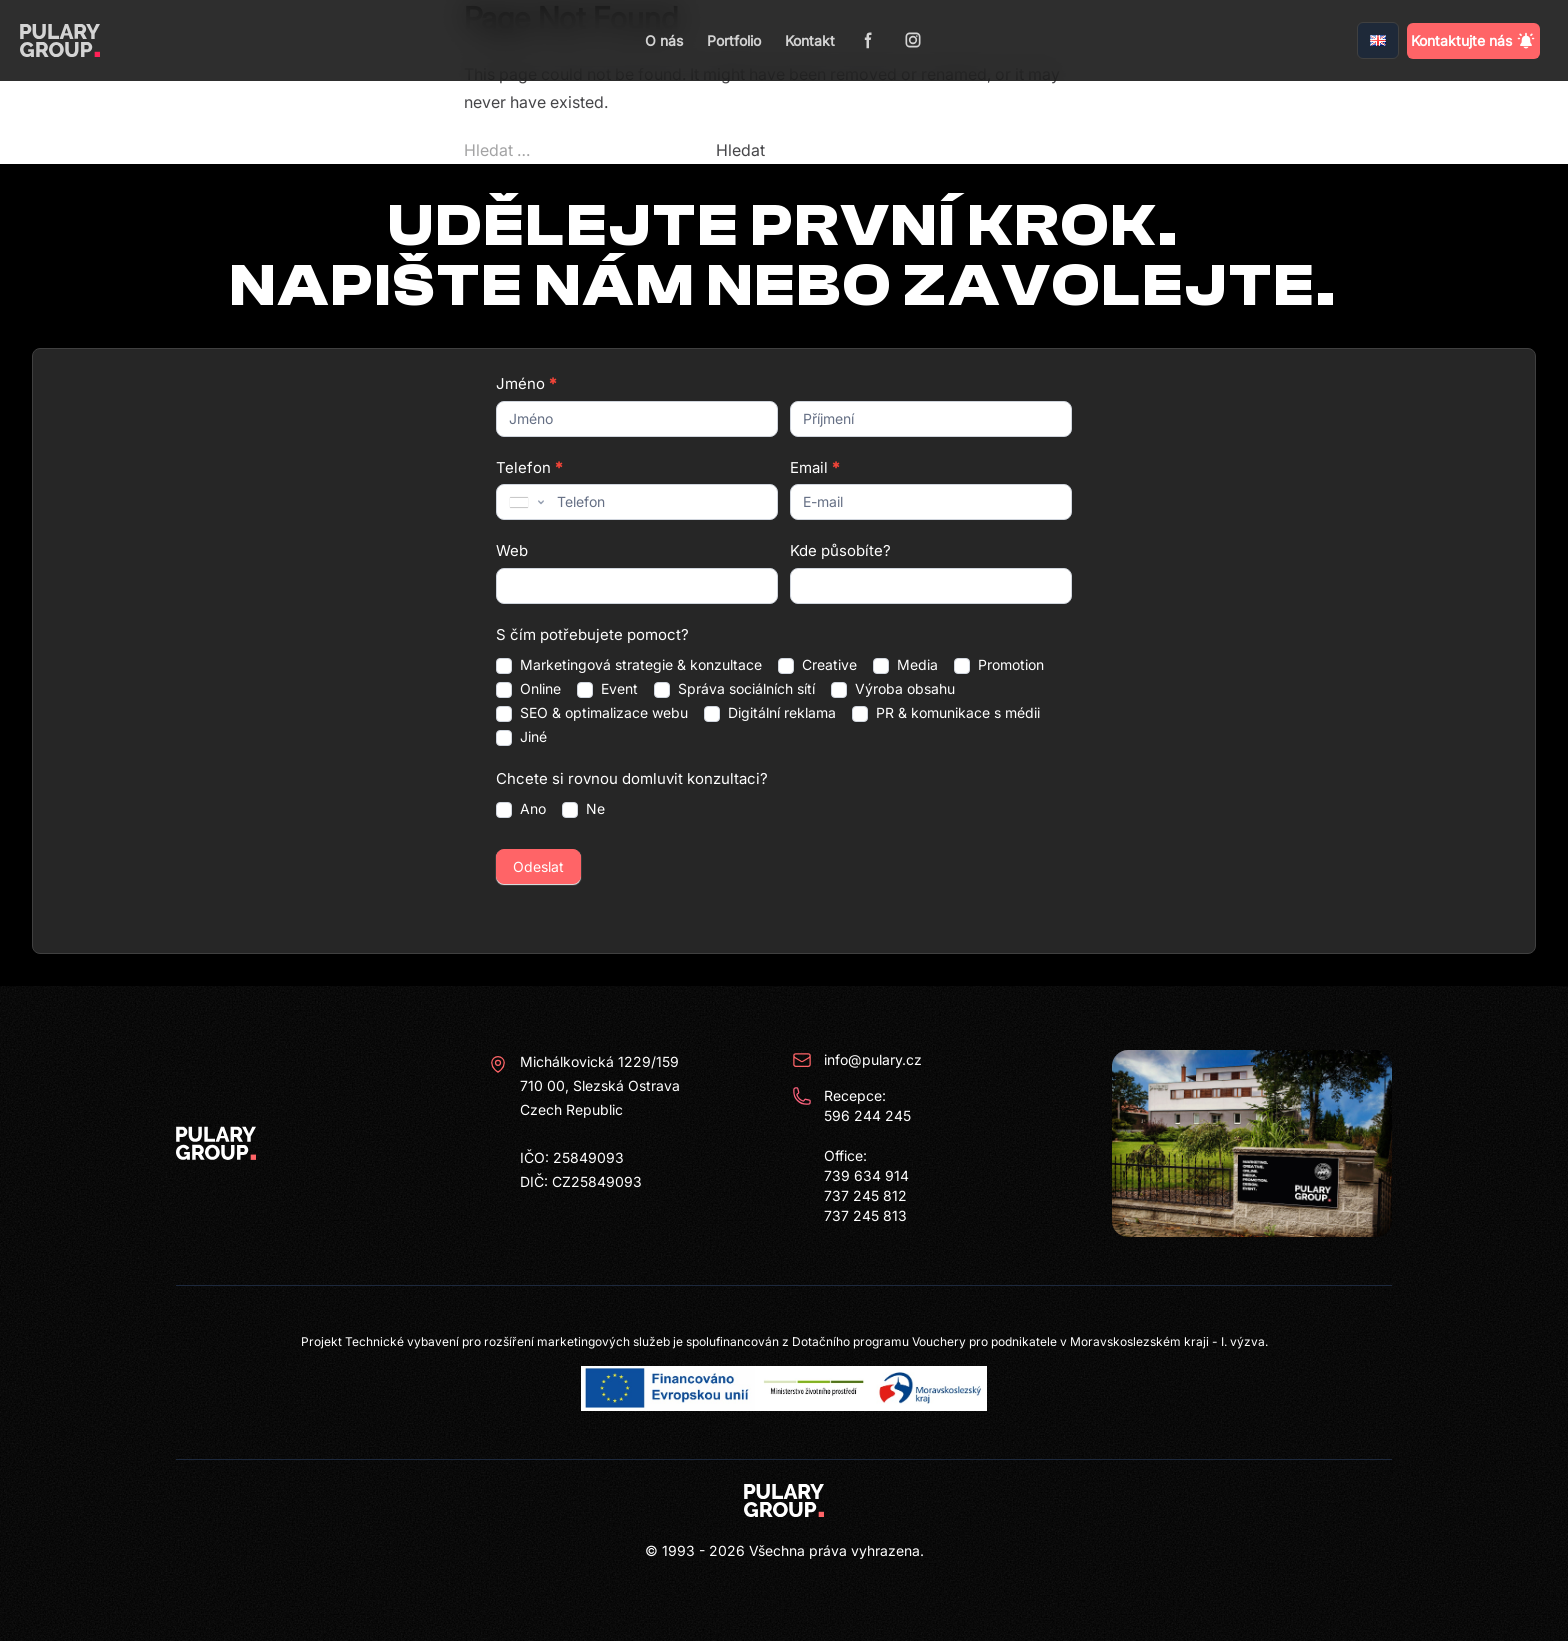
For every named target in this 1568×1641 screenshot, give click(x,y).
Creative (817, 665)
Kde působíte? (840, 550)
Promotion (999, 665)
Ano (521, 809)
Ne (583, 809)
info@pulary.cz (857, 1060)
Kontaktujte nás (1473, 41)
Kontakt (810, 40)
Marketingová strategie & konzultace (629, 665)
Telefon (529, 467)
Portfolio (734, 40)
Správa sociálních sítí (734, 689)
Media (905, 665)
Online (528, 689)
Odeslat (538, 866)
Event (607, 689)
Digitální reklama (770, 713)
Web (512, 550)
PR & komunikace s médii (946, 713)
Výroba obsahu (893, 689)
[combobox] (525, 502)
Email (814, 467)
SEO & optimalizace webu (592, 713)
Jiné (521, 737)
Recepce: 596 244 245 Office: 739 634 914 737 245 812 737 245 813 (851, 1155)
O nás (664, 40)
